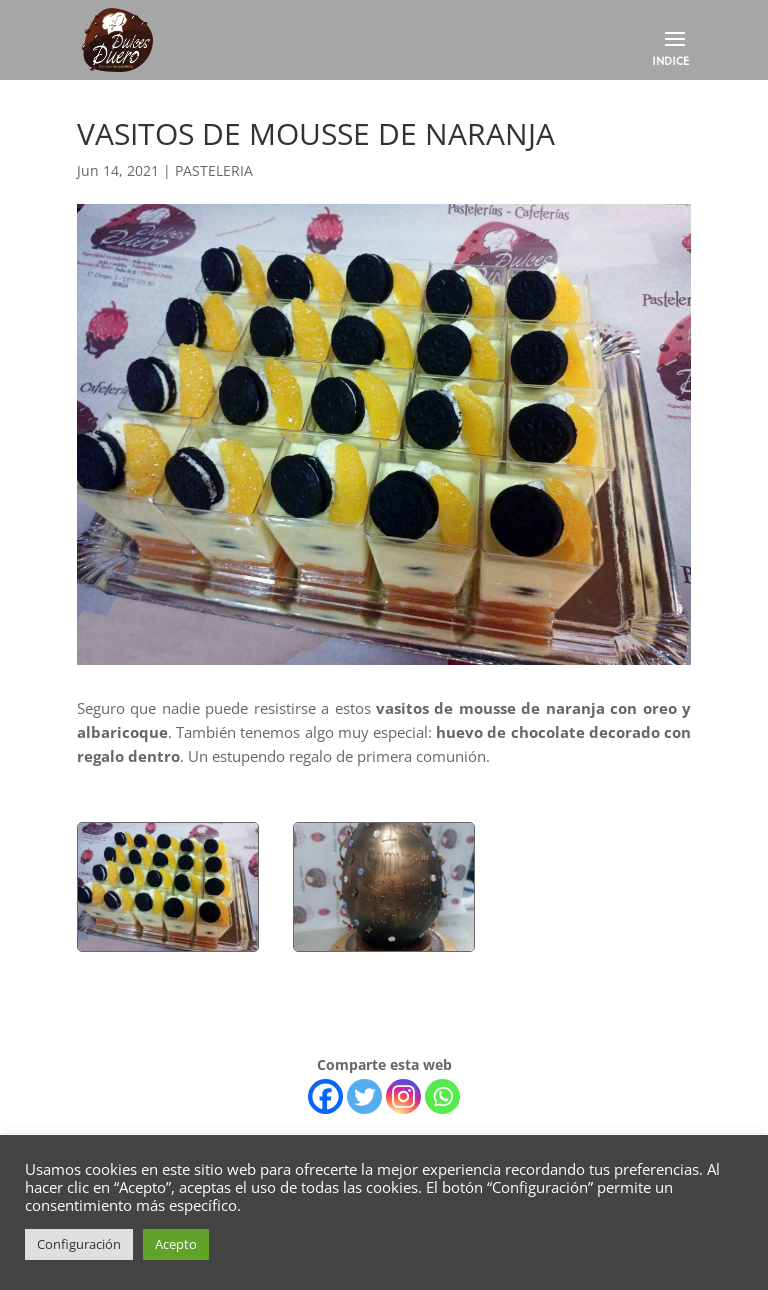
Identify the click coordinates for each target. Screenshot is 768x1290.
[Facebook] (325, 1096)
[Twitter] (364, 1096)
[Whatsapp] (442, 1096)
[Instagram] (403, 1096)
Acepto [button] (176, 1244)
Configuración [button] (79, 1244)
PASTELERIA (214, 170)
